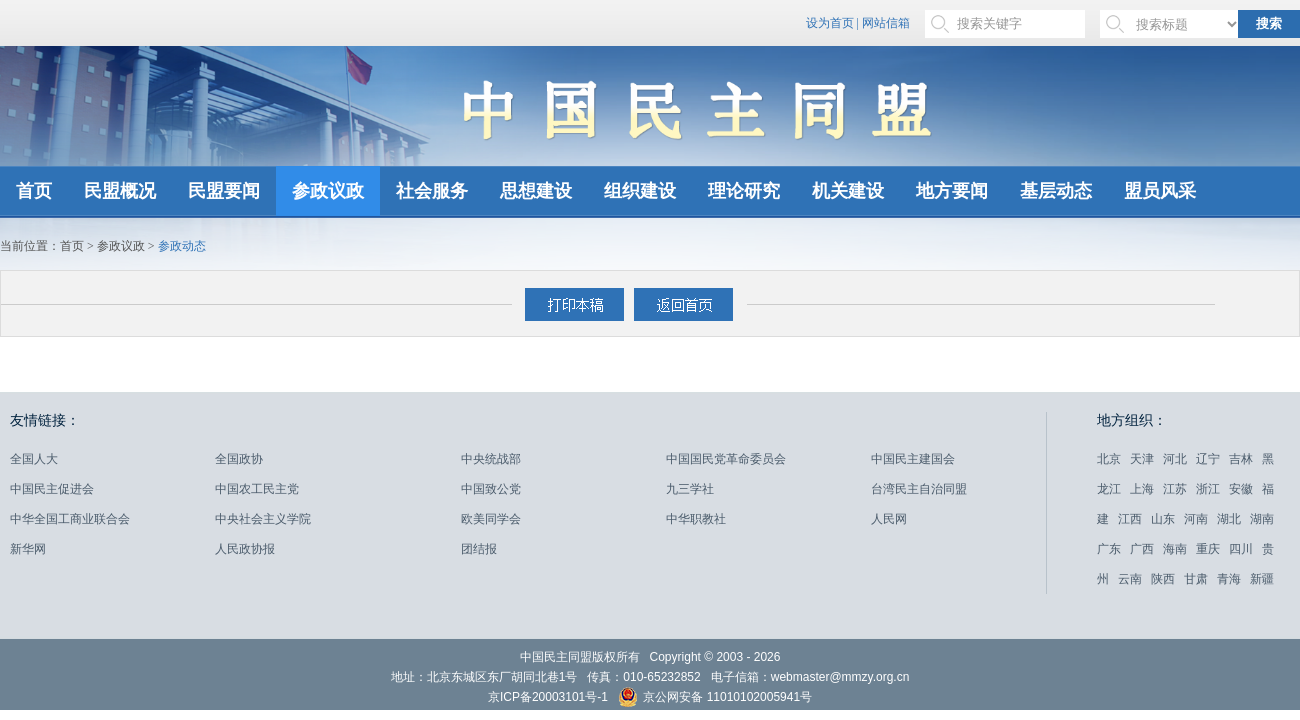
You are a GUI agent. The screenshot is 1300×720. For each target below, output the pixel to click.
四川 (1241, 549)
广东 (1109, 549)
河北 (1175, 459)
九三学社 (690, 489)
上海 (1142, 489)
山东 (1163, 519)
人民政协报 (245, 549)
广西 (1142, 549)
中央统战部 (491, 459)
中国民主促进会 (52, 489)
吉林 (1241, 459)
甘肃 (1196, 579)
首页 (34, 191)
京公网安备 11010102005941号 (715, 699)
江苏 (1175, 489)
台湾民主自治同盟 (919, 489)
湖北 (1229, 519)
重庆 (1208, 549)
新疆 (1262, 579)
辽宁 (1208, 459)
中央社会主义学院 (263, 519)
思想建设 (536, 191)
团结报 (479, 549)
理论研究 (744, 191)
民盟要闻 (224, 191)
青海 (1229, 579)
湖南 (1262, 519)
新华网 (28, 549)
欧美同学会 (491, 519)
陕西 (1163, 579)
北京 (1109, 459)
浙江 (1208, 489)
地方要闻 (952, 191)
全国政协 (239, 459)
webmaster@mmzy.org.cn (840, 677)
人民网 (889, 519)
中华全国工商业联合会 (70, 519)
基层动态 (1056, 191)
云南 (1130, 579)
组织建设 (640, 191)
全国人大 (34, 459)
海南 (1175, 549)
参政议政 (328, 191)
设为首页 (830, 23)
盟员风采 (1160, 191)
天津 (1142, 459)
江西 (1130, 519)
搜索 (1269, 23)
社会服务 (432, 191)
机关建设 (848, 191)
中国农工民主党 (257, 489)
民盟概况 (120, 191)
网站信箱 (886, 23)
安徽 (1241, 489)
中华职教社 (696, 519)
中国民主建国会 (913, 459)
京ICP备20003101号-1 (548, 697)
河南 (1196, 519)
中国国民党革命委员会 (726, 459)
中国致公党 (491, 489)
